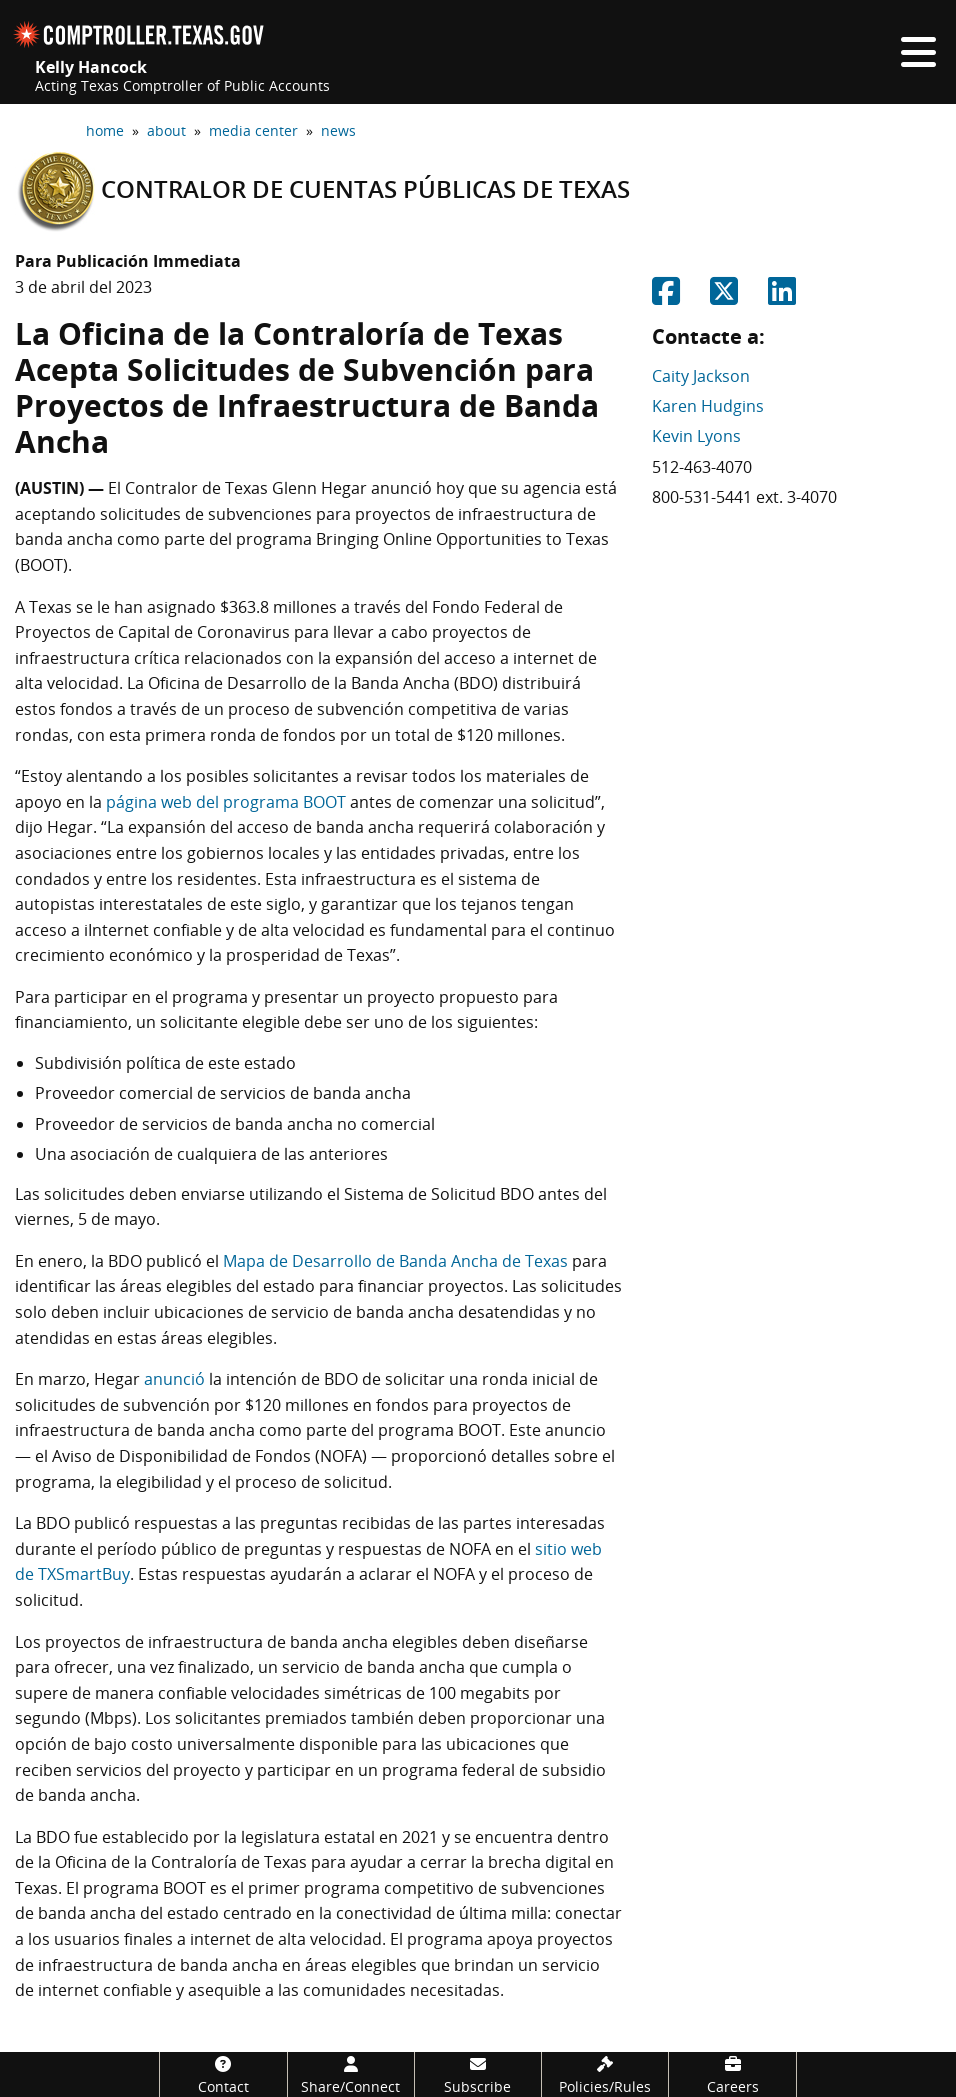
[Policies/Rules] (605, 2074)
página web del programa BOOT (226, 802)
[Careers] (732, 2074)
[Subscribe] (478, 2074)
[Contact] (223, 2074)
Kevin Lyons (696, 436)
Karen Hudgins (708, 406)
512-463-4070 (702, 467)
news (338, 130)
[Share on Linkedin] (782, 297)
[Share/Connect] (351, 2074)
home (105, 130)
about (166, 130)
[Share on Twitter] (724, 297)
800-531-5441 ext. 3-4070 (744, 497)
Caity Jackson (701, 376)
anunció (174, 1379)
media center (253, 130)
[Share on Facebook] (666, 297)
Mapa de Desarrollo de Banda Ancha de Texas (395, 1261)
